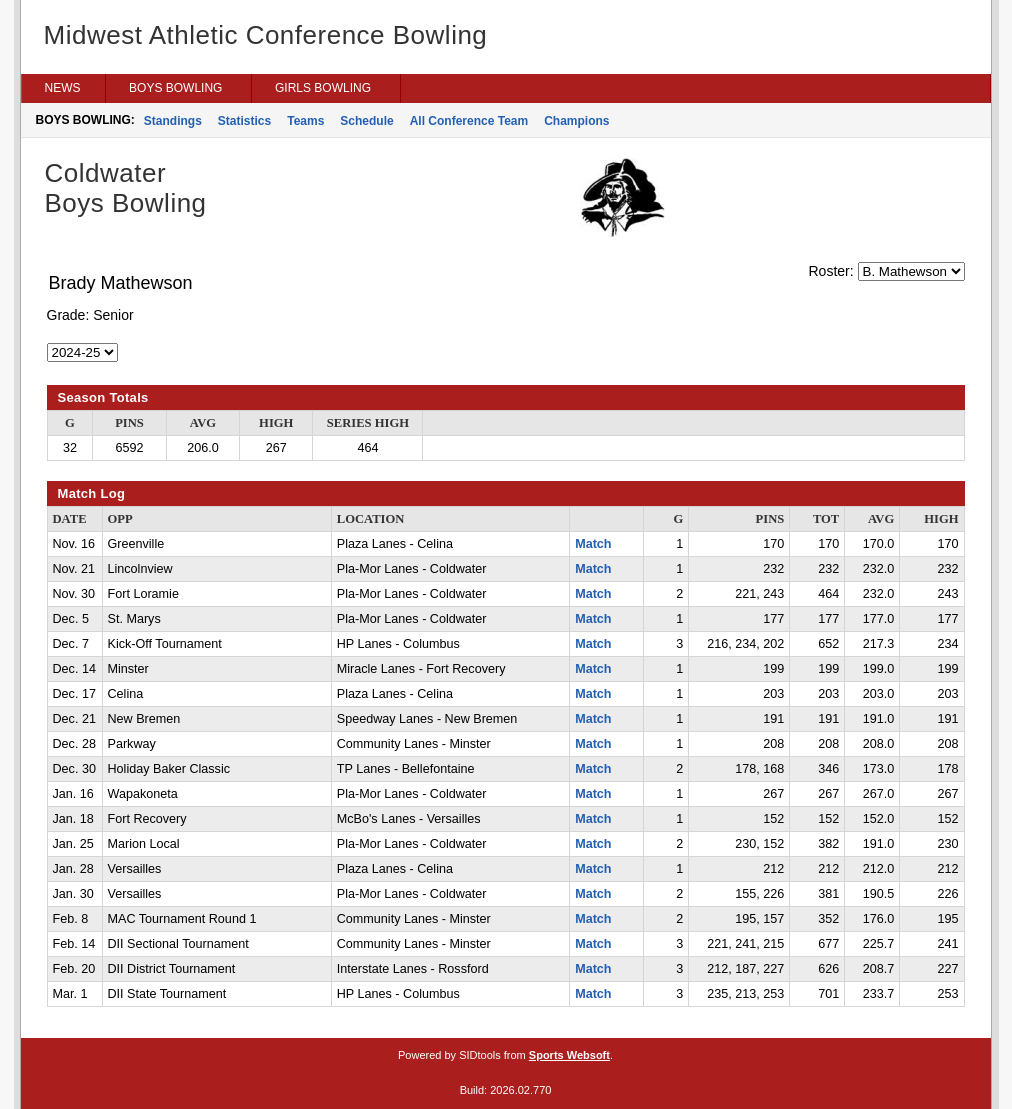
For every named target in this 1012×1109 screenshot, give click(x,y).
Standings (173, 121)
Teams (305, 121)
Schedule (366, 121)
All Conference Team (469, 121)
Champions (576, 121)
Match (593, 544)
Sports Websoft (569, 1055)
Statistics (244, 121)
